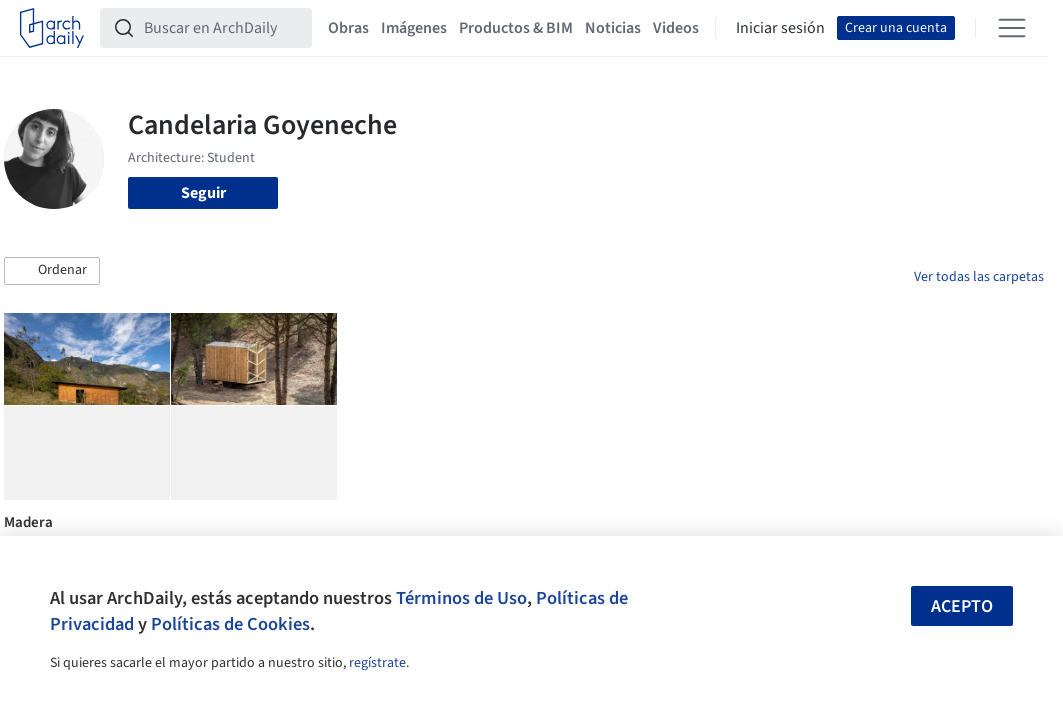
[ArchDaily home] (52, 28)
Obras (348, 28)
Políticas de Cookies (230, 624)
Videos (676, 28)
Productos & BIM (516, 28)
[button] (52, 271)
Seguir (203, 193)
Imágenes (414, 28)
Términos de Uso (461, 598)
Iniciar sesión (780, 28)
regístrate (377, 663)
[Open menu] (1012, 28)
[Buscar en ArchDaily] (222, 28)
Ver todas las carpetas (979, 277)
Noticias (613, 28)
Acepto (962, 606)
